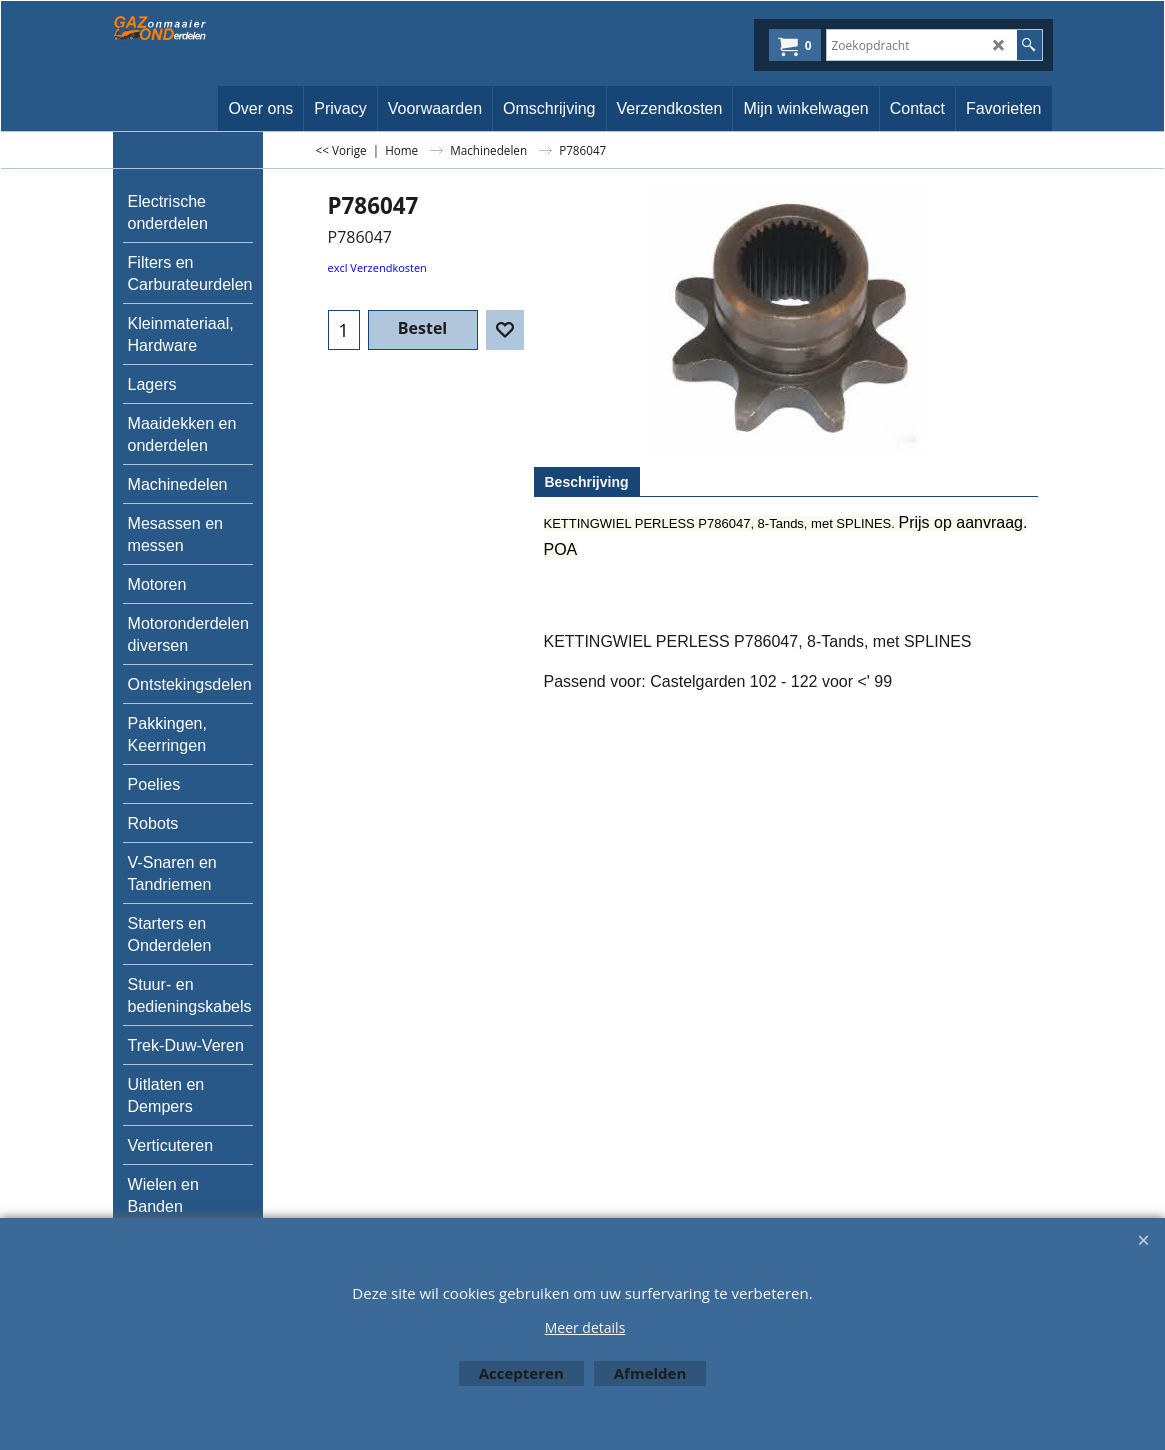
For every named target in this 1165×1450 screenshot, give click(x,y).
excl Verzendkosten (377, 267)
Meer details (585, 1327)
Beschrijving (587, 482)
